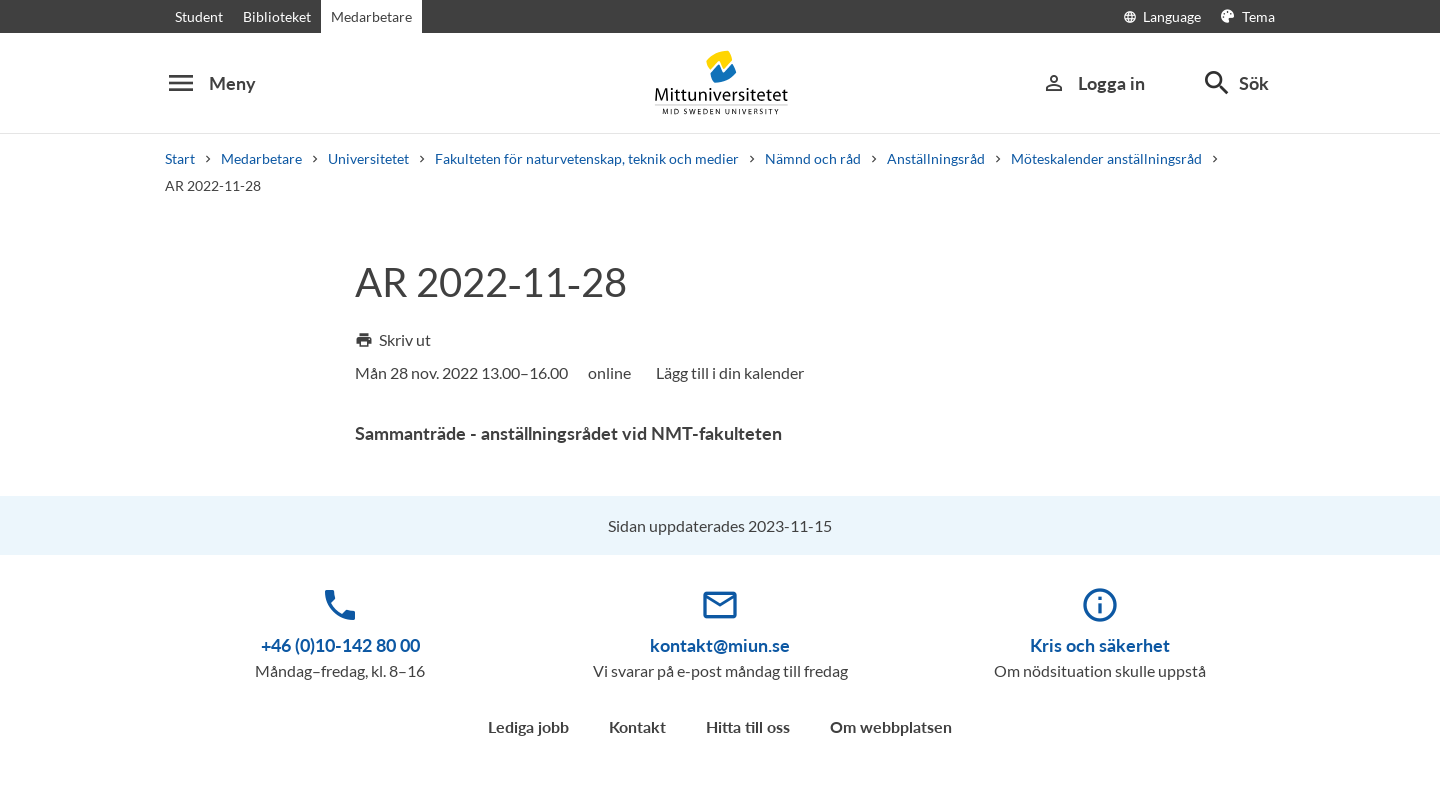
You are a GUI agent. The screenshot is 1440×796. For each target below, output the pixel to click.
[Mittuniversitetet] (720, 82)
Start (180, 158)
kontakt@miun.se (720, 645)
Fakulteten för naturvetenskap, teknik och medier (587, 158)
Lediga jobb (528, 726)
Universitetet (368, 158)
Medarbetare (371, 16)
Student (199, 16)
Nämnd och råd (813, 158)
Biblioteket (277, 16)
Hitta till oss (748, 726)
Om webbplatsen (891, 726)
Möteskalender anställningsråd (1106, 158)
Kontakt (637, 726)
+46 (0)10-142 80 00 (340, 645)
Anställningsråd (936, 158)
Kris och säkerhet (1100, 645)
